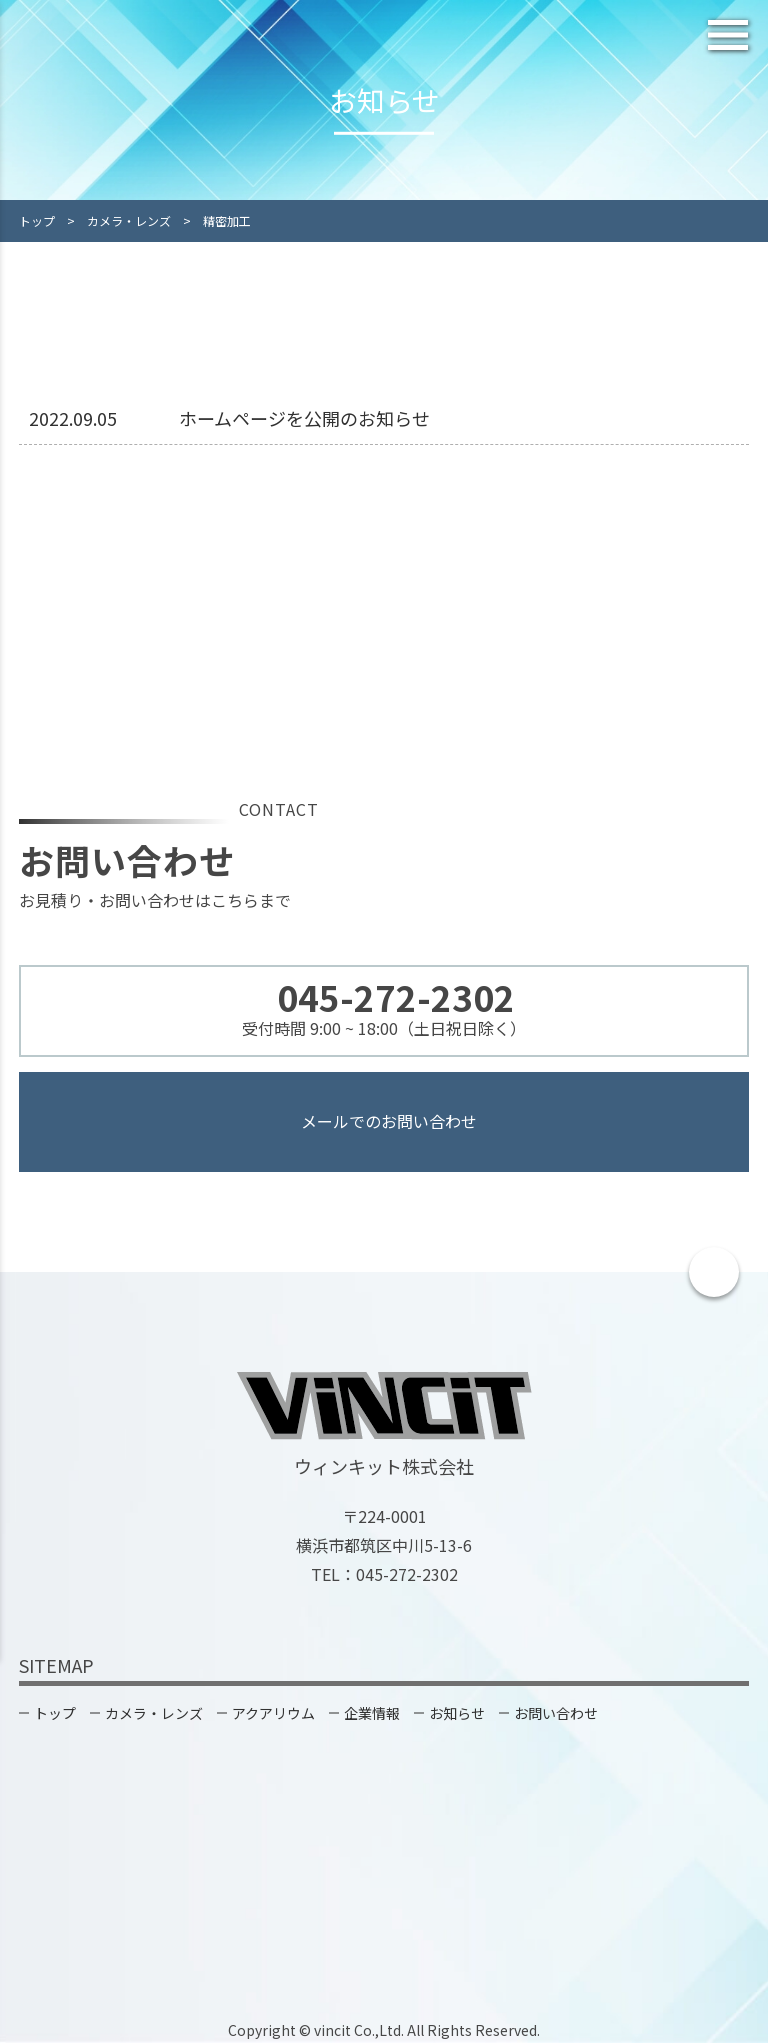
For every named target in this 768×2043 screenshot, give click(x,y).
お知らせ (457, 1713)
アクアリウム (273, 1713)
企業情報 (372, 1713)
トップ (55, 1713)
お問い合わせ (556, 1713)
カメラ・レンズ (154, 1713)
